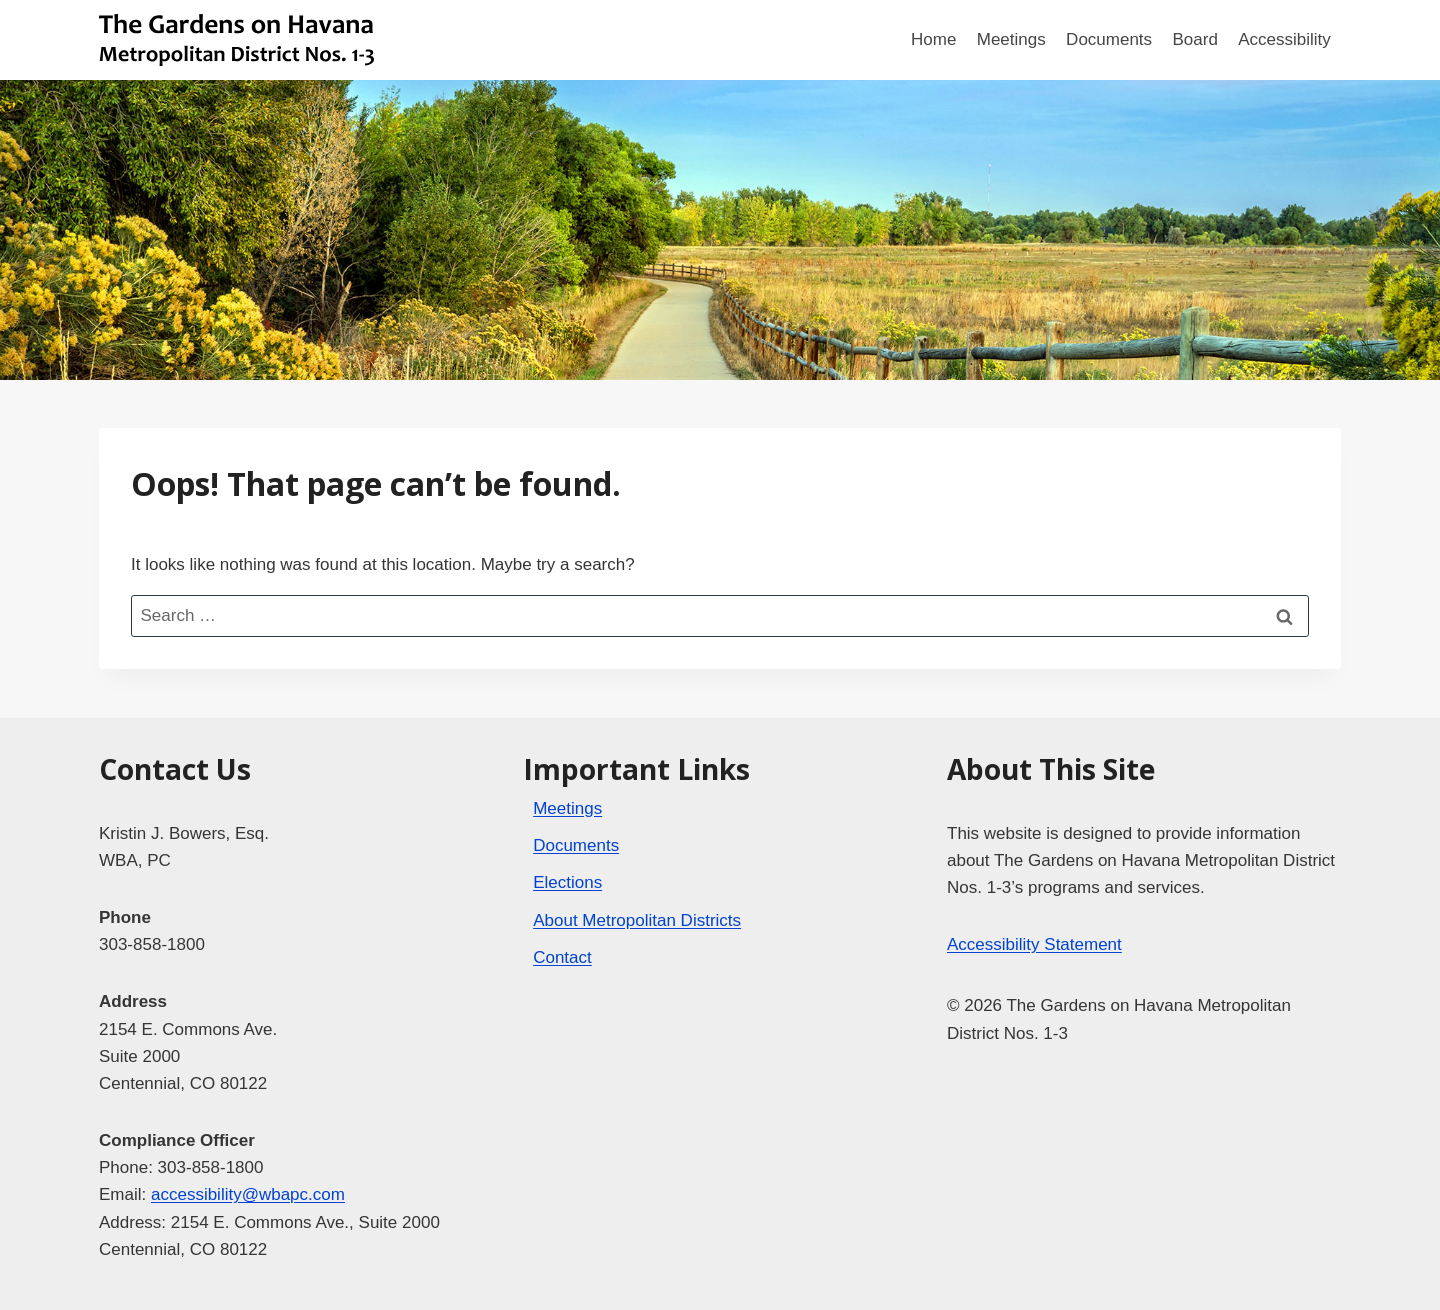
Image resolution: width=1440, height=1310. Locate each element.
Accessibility (1284, 39)
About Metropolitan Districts (637, 920)
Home (933, 39)
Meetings (1011, 39)
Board (1194, 39)
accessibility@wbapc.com (248, 1194)
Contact (562, 957)
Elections (567, 882)
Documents (1109, 39)
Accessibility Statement (1034, 944)
